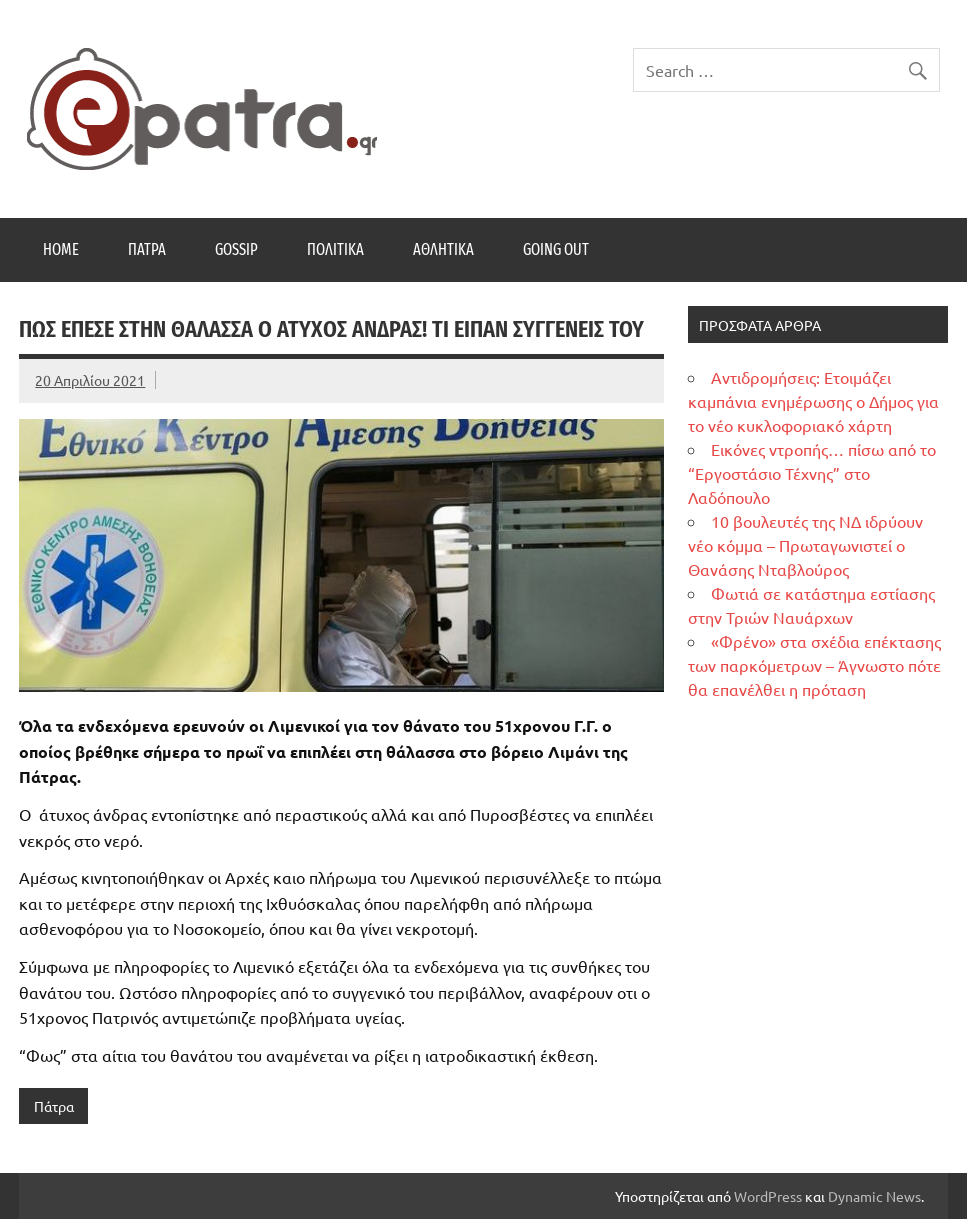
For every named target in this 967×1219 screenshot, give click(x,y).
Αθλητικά (443, 249)
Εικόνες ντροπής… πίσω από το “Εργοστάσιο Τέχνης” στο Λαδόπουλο (812, 473)
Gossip (236, 249)
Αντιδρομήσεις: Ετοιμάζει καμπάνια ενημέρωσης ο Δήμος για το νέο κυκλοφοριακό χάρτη (813, 401)
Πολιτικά (335, 249)
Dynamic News (874, 1196)
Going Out (556, 249)
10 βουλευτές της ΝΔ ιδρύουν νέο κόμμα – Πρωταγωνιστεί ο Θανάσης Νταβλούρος (805, 545)
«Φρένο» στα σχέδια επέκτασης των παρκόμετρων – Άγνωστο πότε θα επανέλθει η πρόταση (814, 665)
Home (61, 249)
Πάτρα (147, 249)
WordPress (768, 1196)
